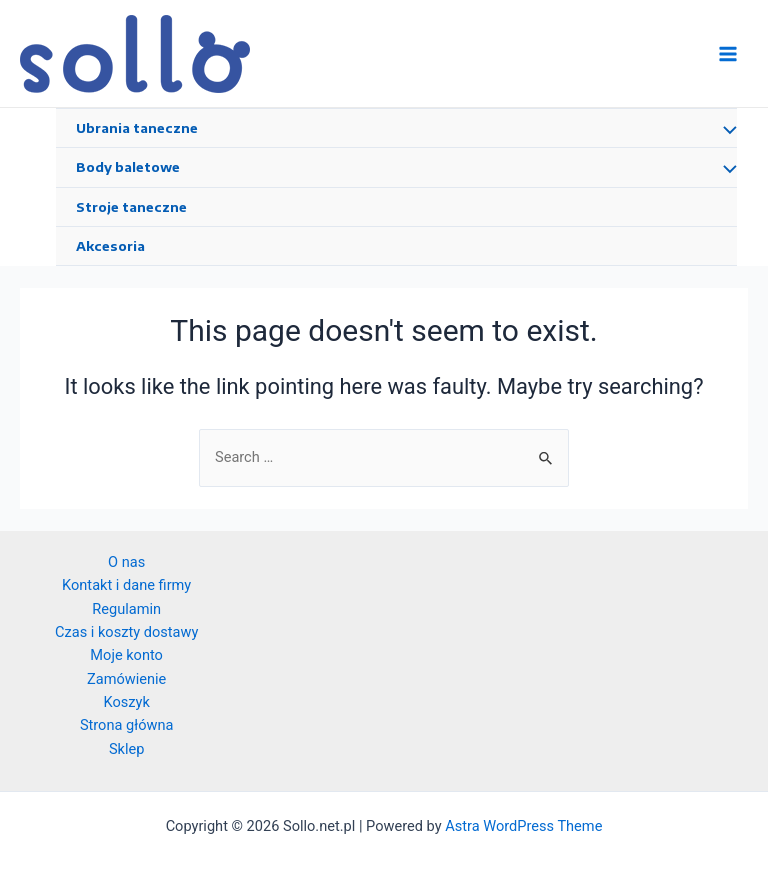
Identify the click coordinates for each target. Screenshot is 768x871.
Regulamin (126, 609)
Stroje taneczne (131, 207)
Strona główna (127, 725)
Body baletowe (128, 167)
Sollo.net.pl (325, 53)
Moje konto (126, 655)
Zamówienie (126, 679)
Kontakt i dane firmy (126, 585)
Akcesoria (110, 246)
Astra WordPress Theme (523, 826)
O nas (126, 562)
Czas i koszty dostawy (126, 632)
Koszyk (127, 702)
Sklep (127, 749)
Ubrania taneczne (137, 128)
